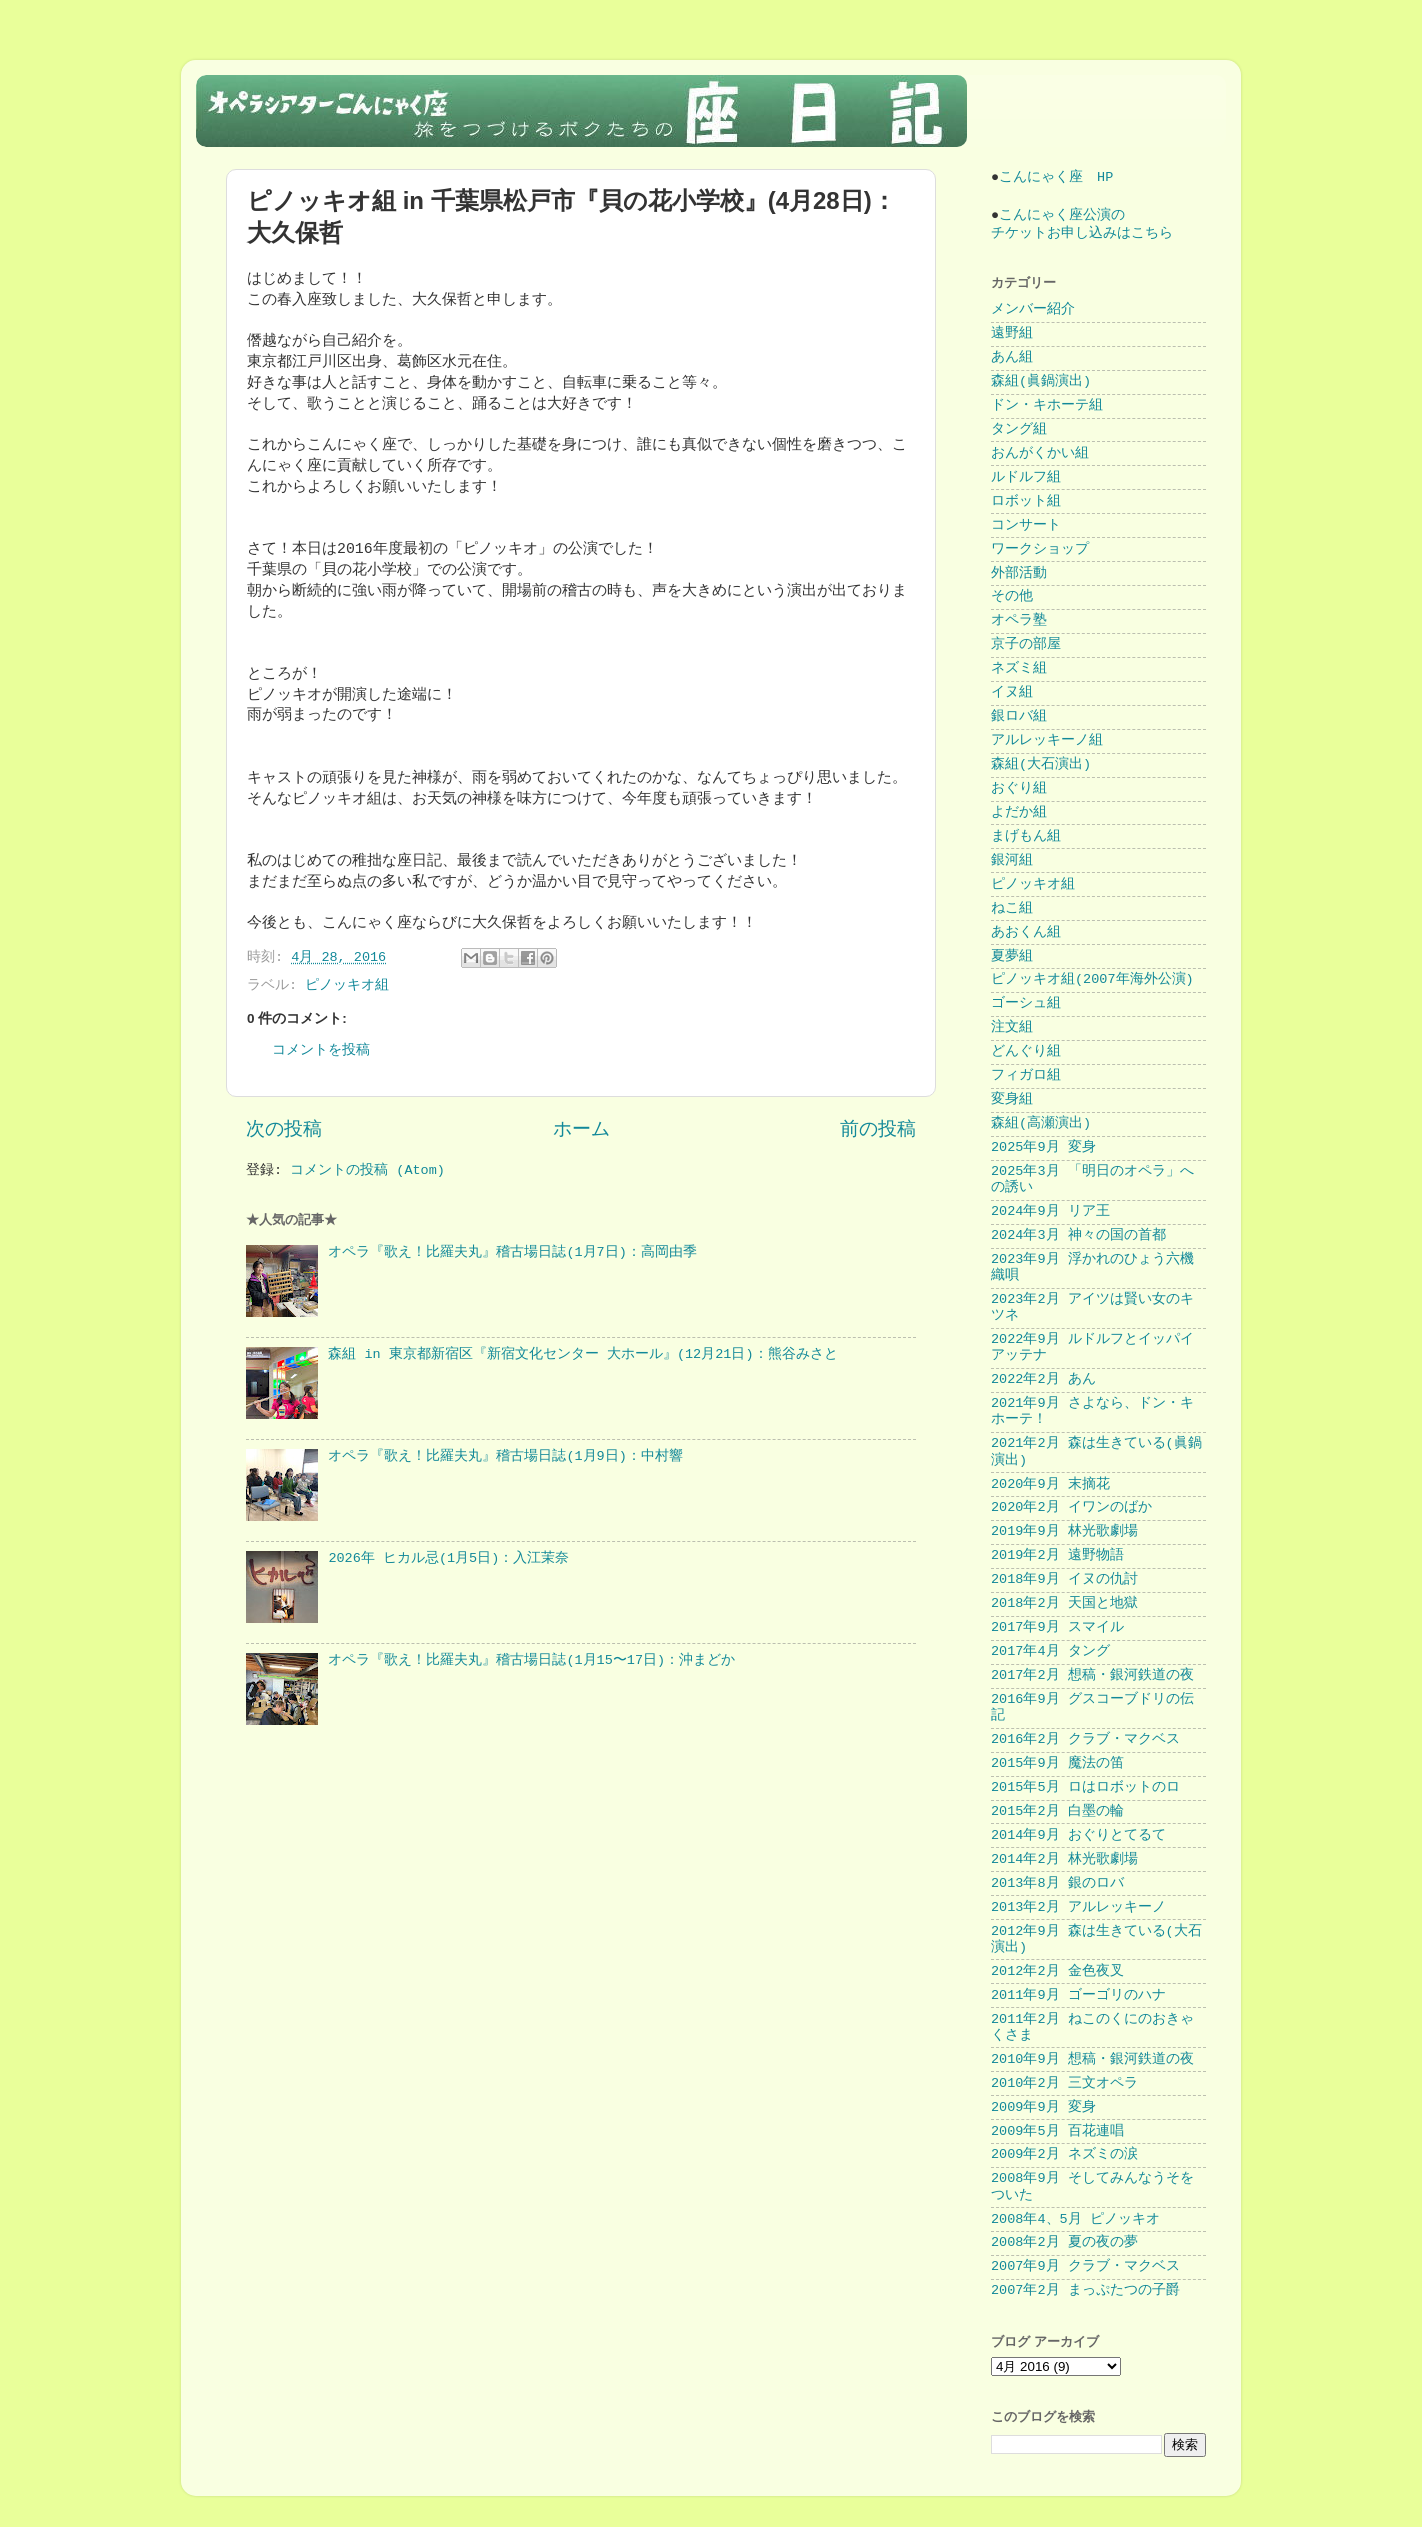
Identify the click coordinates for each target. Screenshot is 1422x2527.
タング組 (1019, 429)
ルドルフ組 (1026, 477)
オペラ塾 (1019, 620)
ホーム (581, 1130)
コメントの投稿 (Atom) (367, 1170)
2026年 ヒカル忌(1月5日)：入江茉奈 (448, 1558)
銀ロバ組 (1019, 716)
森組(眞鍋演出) (1041, 381)
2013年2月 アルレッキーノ (1078, 1907)
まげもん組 (1026, 836)
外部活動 (1019, 573)
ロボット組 (1026, 501)
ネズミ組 (1019, 668)
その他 (1012, 596)
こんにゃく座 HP (1056, 177)
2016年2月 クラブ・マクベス (1085, 1739)
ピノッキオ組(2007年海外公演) (1092, 979)
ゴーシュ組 (1026, 1003)
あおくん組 (1026, 932)
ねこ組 (1012, 908)
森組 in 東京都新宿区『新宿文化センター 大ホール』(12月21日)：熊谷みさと (582, 1354)
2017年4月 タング (1050, 1651)
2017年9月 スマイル (1057, 1627)
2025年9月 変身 (1043, 1147)
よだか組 (1019, 812)
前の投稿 (878, 1130)
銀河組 (1012, 860)
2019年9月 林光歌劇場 (1064, 1531)
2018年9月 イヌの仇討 (1064, 1579)
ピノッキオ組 (347, 985)
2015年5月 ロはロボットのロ (1085, 1787)
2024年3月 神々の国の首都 (1078, 1235)
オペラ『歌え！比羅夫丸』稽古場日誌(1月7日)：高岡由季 (512, 1252)
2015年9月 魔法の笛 (1057, 1763)
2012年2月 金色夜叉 (1057, 1971)
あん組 (1012, 357)
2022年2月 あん (1043, 1379)
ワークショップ (1040, 549)
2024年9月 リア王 (1050, 1211)
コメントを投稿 (321, 1050)
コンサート (1026, 525)
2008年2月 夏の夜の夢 (1064, 2242)
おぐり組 (1019, 788)
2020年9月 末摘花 (1050, 1484)
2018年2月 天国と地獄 (1064, 1603)
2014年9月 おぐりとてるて (1078, 1835)
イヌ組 (1012, 692)
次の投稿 (284, 1130)
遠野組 (1012, 333)
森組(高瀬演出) (1041, 1123)
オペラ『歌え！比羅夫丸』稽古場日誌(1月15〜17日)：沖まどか (531, 1660)
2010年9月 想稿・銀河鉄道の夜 (1092, 2059)
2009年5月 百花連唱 (1057, 2131)
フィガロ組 (1026, 1075)
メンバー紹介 (1033, 309)
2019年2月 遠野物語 (1057, 1555)
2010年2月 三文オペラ (1064, 2083)
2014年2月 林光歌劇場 (1064, 1859)
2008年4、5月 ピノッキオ (1075, 2219)
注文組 (1012, 1027)
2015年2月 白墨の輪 (1057, 1811)
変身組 (1012, 1099)
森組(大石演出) (1041, 764)
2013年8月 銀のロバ (1057, 1883)
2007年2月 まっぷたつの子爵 (1085, 2290)
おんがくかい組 (1040, 453)
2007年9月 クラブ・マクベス (1085, 2266)
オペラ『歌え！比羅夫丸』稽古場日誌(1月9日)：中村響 (505, 1456)
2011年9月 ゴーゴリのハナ (1078, 1995)
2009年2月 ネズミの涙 (1064, 2154)
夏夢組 (1012, 956)
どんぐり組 (1026, 1051)
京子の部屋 (1026, 644)
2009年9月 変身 (1043, 2107)
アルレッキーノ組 (1047, 740)
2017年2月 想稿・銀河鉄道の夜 (1092, 1675)
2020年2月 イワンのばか (1071, 1507)
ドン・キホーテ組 (1047, 405)
